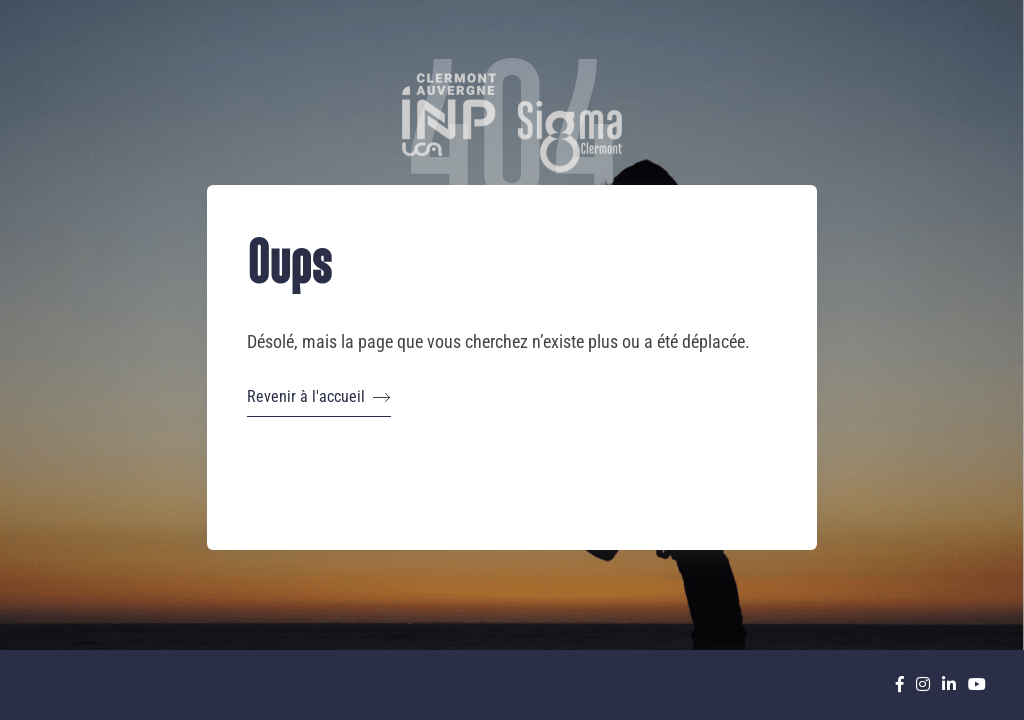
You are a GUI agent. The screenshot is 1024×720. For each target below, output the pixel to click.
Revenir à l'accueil (319, 397)
